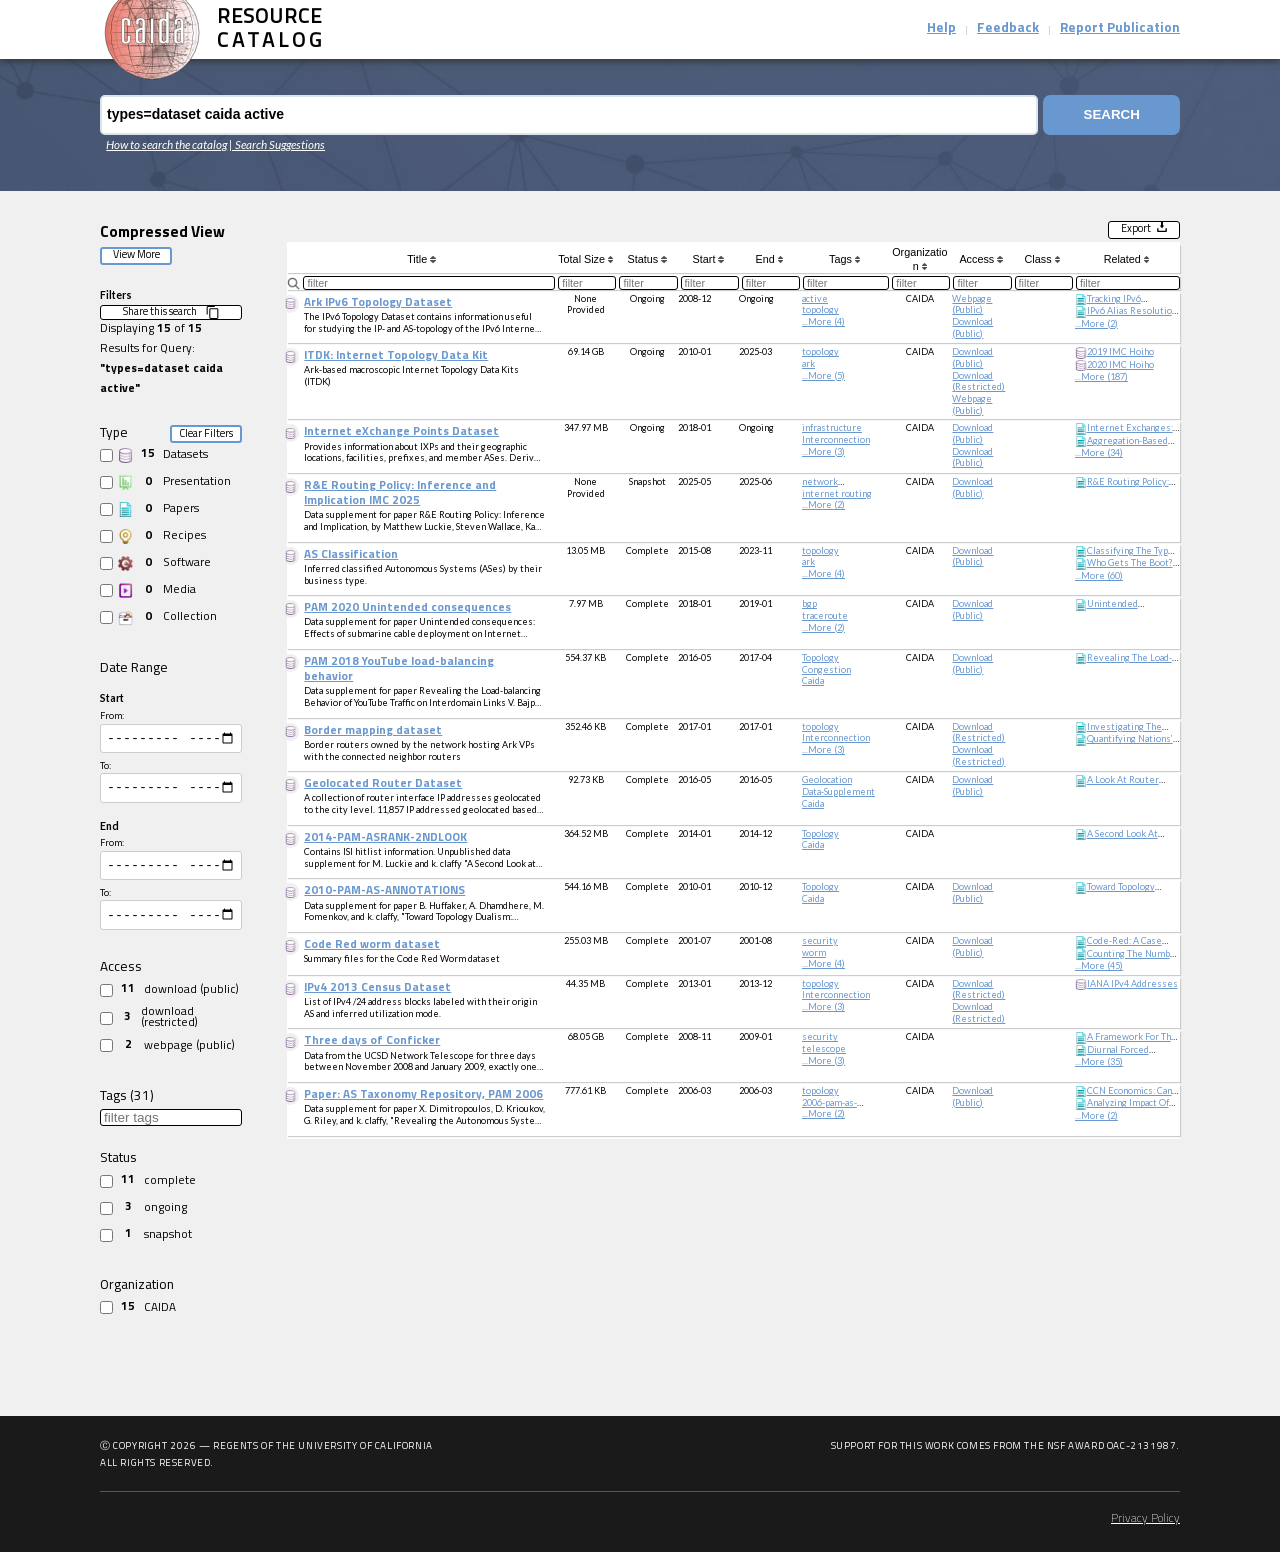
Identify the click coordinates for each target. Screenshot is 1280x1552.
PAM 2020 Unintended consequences (407, 608)
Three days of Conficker (372, 1041)
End (770, 259)
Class (1042, 259)
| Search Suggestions (277, 144)
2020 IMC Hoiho (1120, 364)
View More (136, 255)
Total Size (585, 259)
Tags (844, 259)
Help (941, 28)
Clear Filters (206, 434)
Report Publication (1120, 28)
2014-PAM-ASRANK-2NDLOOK (385, 838)
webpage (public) (972, 304)
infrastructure (832, 427)
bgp (809, 603)
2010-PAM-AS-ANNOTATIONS (384, 891)
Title (421, 259)
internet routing (837, 493)
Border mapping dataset (373, 731)
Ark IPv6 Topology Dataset (378, 303)
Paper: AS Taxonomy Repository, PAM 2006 (423, 1095)
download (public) (972, 327)
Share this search (171, 313)
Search (1112, 114)
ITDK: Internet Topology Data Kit (396, 356)
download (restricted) (978, 381)
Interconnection (836, 439)
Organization (919, 259)
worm (814, 952)
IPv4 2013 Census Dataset (377, 988)
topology (820, 309)
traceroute (825, 615)
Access (980, 259)
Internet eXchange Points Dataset (401, 432)
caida (813, 680)
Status (647, 259)
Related (1127, 259)
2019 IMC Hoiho (1120, 351)
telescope (824, 1048)
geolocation (827, 779)
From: (112, 715)
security (820, 940)
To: (105, 768)
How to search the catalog (166, 144)
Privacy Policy (1145, 1519)
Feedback (1008, 28)
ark (808, 363)
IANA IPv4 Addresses (1132, 983)
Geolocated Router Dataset (383, 784)
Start (708, 259)
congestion (826, 669)
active (815, 298)
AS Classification (351, 555)
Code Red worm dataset (372, 945)
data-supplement (838, 791)
